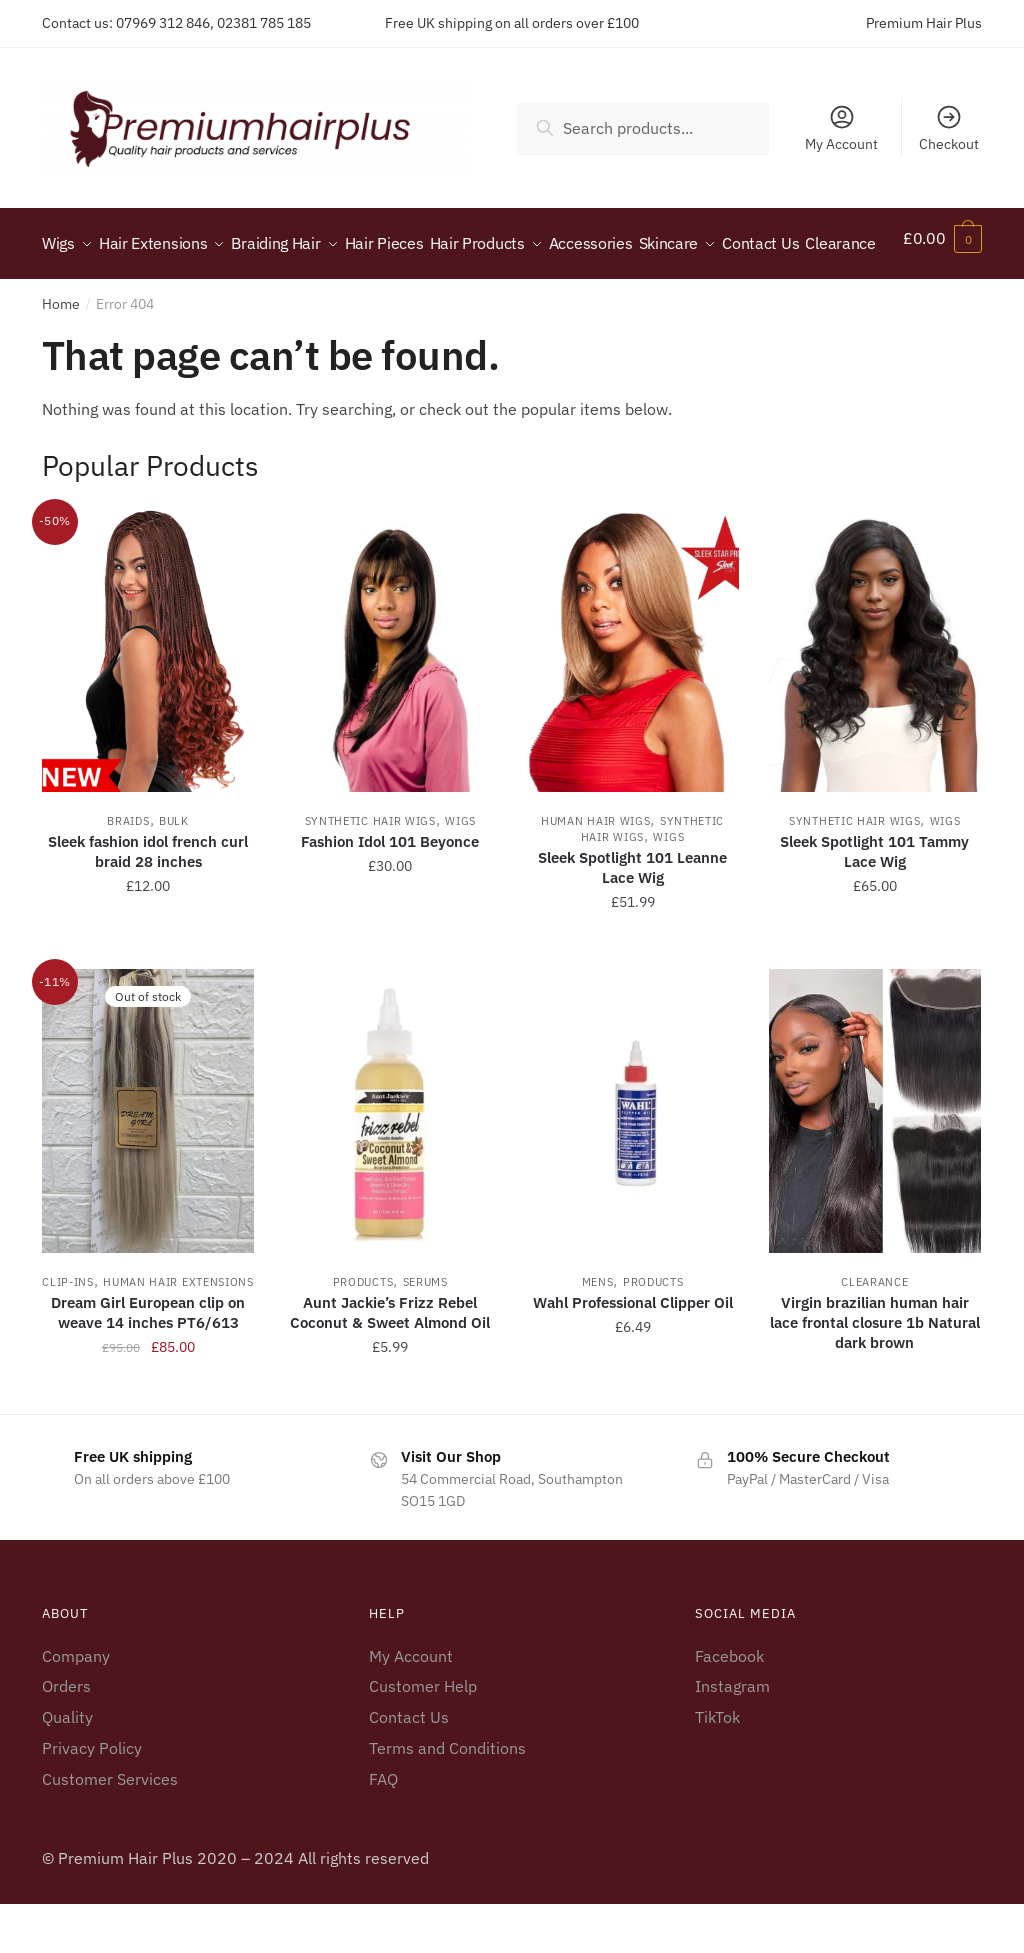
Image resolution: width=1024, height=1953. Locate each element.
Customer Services (110, 1828)
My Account (841, 128)
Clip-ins (68, 1331)
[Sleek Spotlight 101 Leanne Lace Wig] (632, 699)
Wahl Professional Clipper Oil (633, 1351)
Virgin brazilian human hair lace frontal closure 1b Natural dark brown (875, 1371)
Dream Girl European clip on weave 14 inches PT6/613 (148, 1361)
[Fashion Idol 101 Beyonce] (390, 699)
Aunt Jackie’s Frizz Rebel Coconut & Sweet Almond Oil (390, 1361)
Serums (425, 1331)
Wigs (460, 870)
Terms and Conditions (447, 1797)
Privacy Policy (92, 1797)
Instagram (732, 1735)
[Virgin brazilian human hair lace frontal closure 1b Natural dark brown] (875, 1159)
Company (76, 1704)
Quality (67, 1766)
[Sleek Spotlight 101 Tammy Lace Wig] (875, 699)
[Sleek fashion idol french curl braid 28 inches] (148, 699)
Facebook (729, 1704)
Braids (128, 870)
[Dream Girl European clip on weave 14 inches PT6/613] (148, 1159)
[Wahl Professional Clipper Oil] (632, 1159)
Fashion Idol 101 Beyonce (390, 890)
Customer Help (423, 1735)
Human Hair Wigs (596, 870)
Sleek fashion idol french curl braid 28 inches (148, 900)
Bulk (174, 870)
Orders (66, 1735)
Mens (598, 1331)
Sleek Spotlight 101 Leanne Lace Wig (632, 916)
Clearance (874, 1331)
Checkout (949, 128)
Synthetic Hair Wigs (370, 870)
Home (61, 353)
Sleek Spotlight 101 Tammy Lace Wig (874, 900)
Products (363, 1331)
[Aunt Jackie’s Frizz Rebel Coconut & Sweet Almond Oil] (390, 1159)
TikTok (717, 1766)
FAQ (383, 1828)
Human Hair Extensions (178, 1331)
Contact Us (409, 1766)
